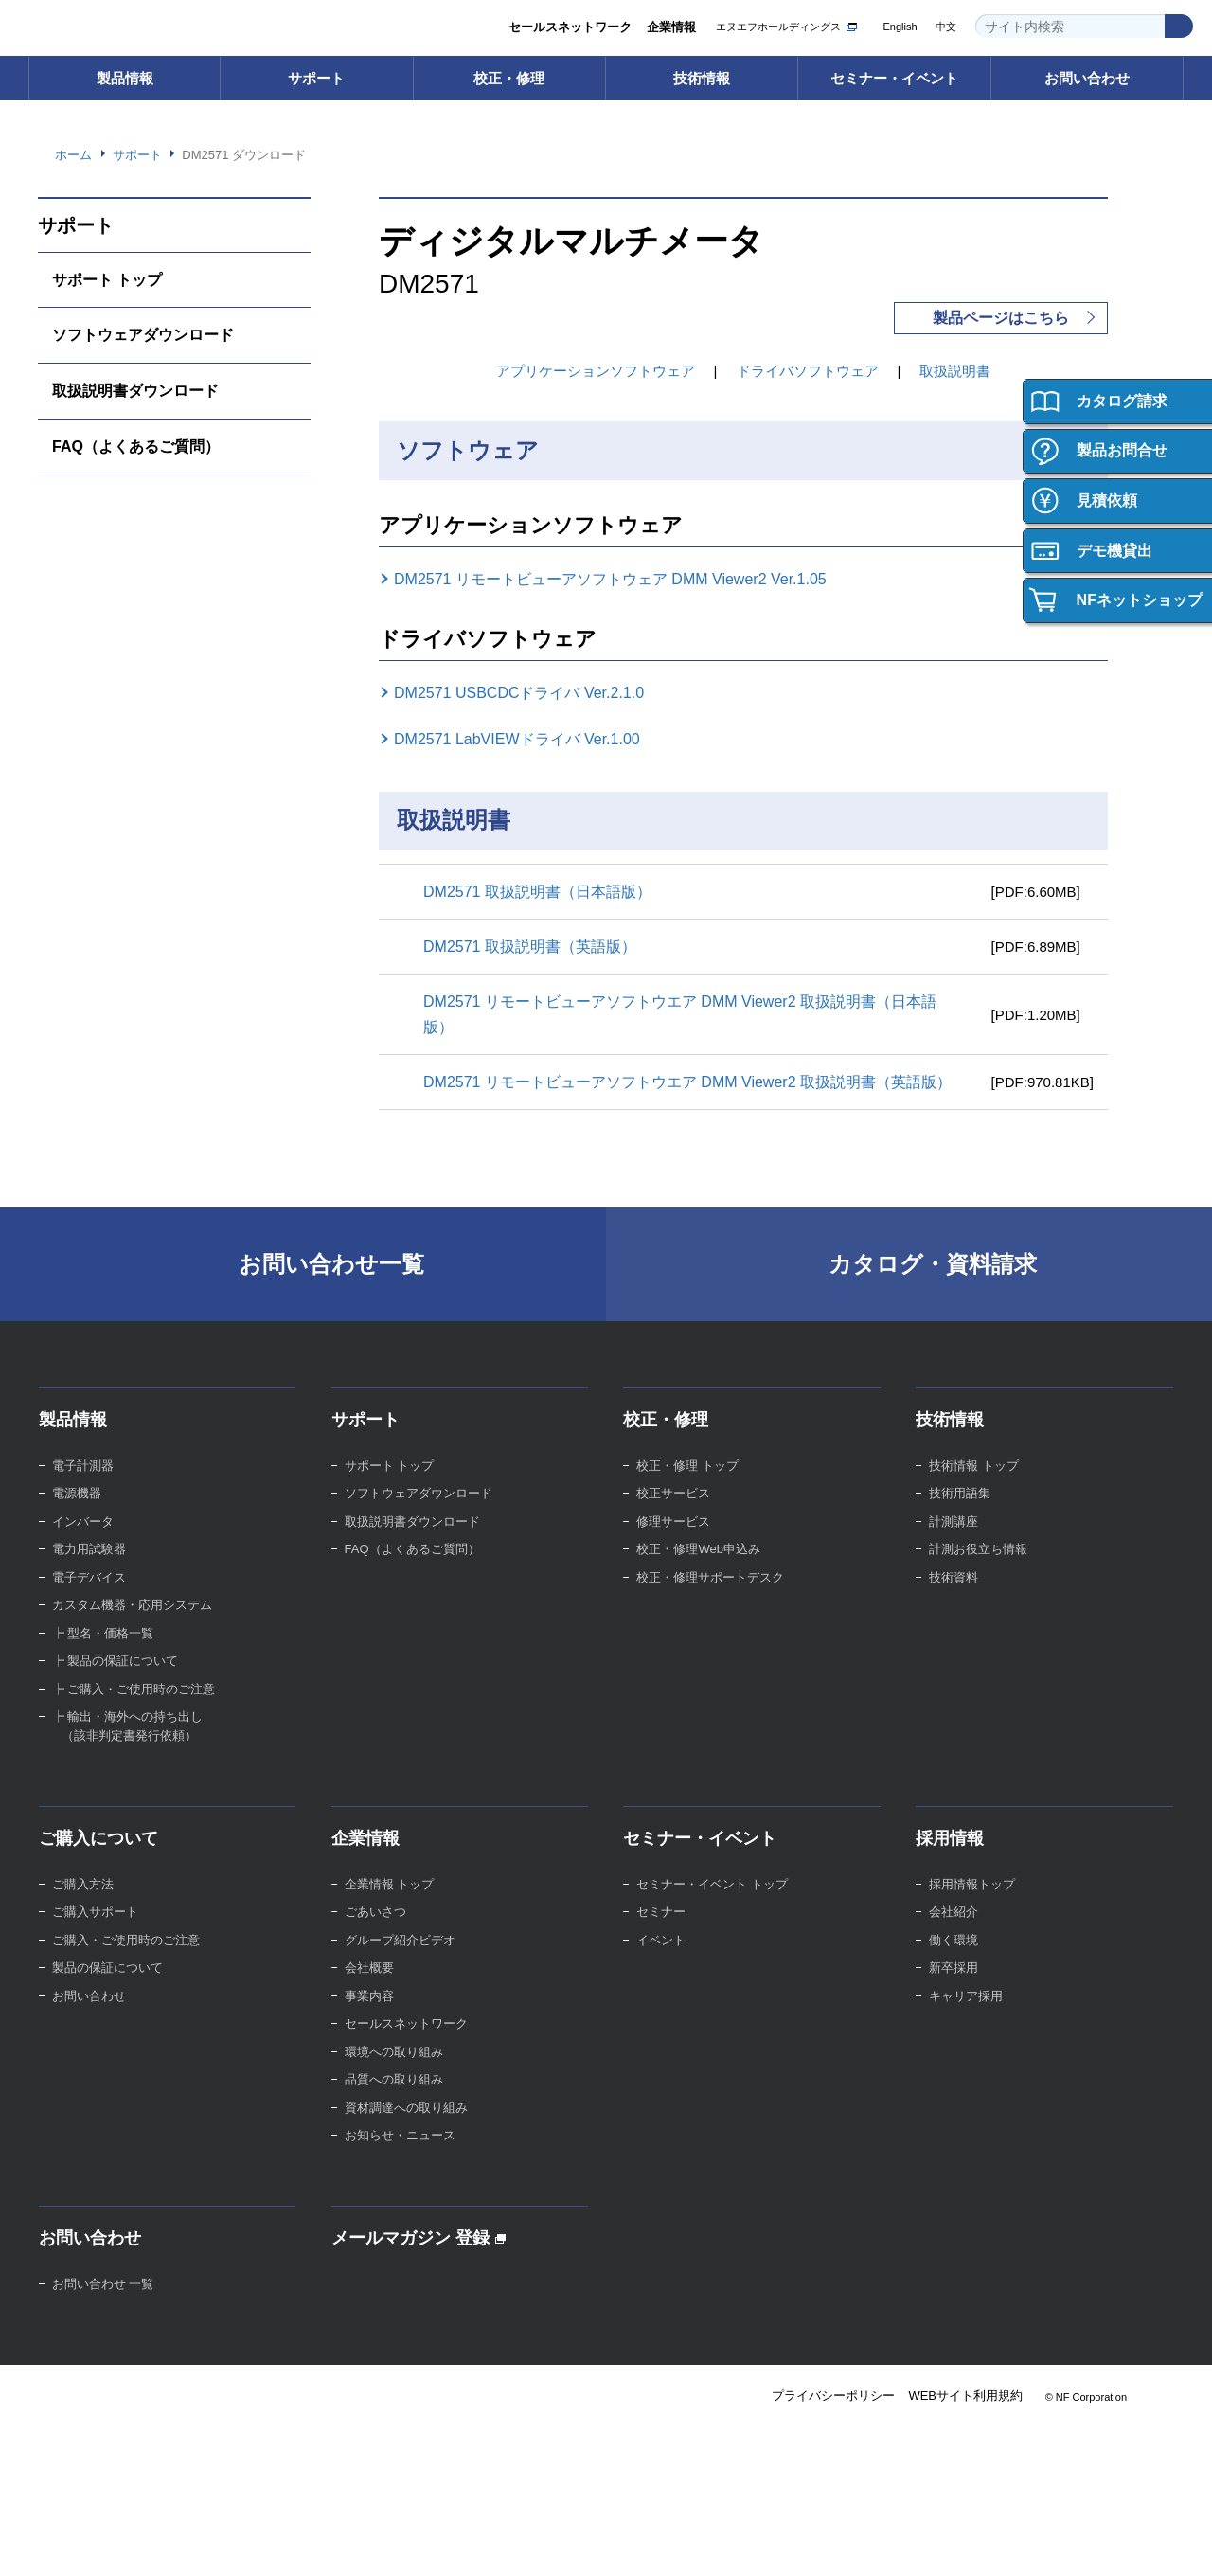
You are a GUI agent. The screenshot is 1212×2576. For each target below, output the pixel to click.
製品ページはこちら (1001, 318)
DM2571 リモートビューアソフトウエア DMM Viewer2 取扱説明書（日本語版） (679, 1013)
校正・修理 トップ (687, 1491)
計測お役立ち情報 (978, 1574)
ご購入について (98, 1863)
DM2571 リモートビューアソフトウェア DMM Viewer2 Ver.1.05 (629, 579)
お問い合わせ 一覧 (103, 2309)
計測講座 (953, 1547)
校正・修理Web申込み (700, 1574)
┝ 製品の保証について (115, 1686)
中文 (946, 27)
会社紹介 (953, 1937)
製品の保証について (107, 1993)
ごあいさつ (375, 1937)
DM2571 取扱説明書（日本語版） (543, 891)
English (898, 27)
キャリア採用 (966, 2021)
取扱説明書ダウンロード (135, 390)
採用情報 (950, 1863)
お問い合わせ (1087, 78)
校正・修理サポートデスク (710, 1603)
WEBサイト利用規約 (964, 2422)
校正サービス (673, 1518)
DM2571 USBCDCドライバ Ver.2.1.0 (531, 693)
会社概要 (369, 1993)
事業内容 (369, 2021)
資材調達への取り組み (406, 2133)
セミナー (661, 1937)
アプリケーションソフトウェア (595, 371)
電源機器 (76, 1518)
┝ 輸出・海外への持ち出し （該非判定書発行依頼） (128, 1751)
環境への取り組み (394, 2077)
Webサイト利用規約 (86, 2542)
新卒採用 (953, 1993)
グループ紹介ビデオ (400, 1965)
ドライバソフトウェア (808, 371)
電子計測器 (83, 1491)
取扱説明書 (955, 371)
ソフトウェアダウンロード (143, 334)
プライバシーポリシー (830, 2422)
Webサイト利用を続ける (1072, 2516)
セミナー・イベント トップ (712, 1910)
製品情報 (125, 78)
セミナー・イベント (894, 78)
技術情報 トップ (974, 1491)
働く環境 (953, 1965)
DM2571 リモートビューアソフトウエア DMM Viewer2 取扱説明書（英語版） (679, 1094)
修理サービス (673, 1547)
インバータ (83, 1547)
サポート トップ (107, 279)
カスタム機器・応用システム (132, 1630)
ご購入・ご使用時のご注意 (126, 1965)
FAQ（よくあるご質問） (138, 446)
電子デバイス (89, 1603)
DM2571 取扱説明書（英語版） (536, 946)
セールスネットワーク (569, 28)
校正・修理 (508, 78)
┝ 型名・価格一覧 (103, 1659)
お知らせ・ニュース (400, 2161)
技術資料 (953, 1603)
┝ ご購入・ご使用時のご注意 (134, 1714)
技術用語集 (959, 1518)
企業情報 (671, 28)
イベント (661, 1965)
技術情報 (701, 78)
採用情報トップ (972, 1910)
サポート (316, 78)
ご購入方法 (83, 1910)
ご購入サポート (95, 1937)
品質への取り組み (394, 2105)
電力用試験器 (89, 1574)
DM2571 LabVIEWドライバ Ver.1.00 (531, 739)
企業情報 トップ (390, 1910)
